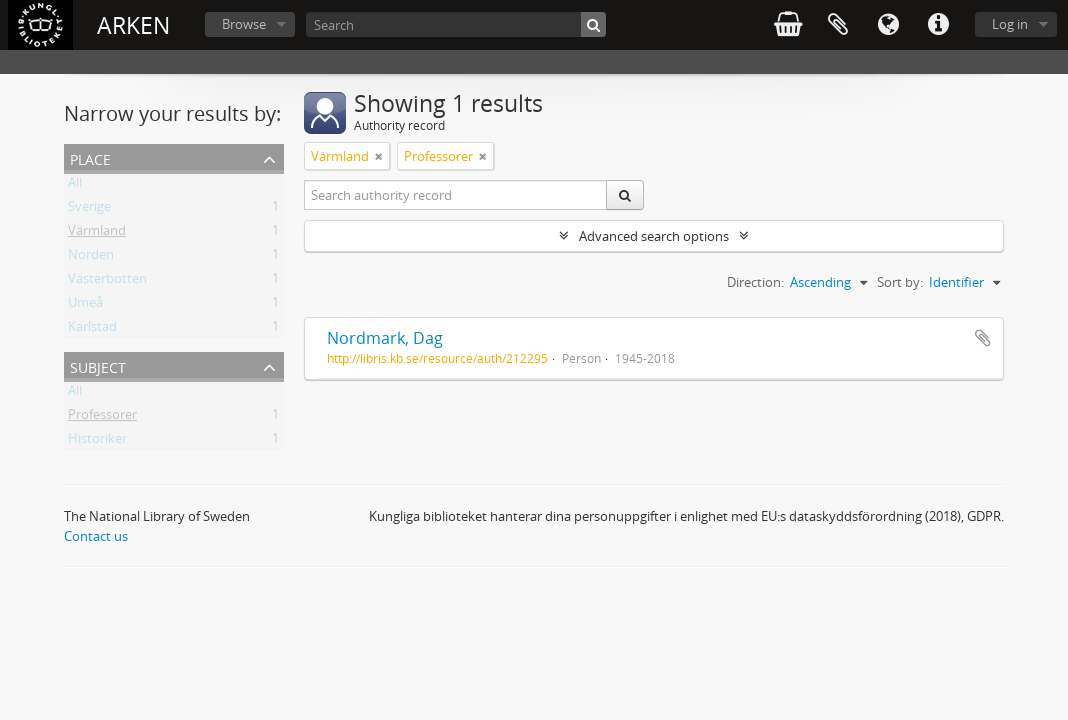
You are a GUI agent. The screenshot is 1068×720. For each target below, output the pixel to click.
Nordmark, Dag (385, 338)
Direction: (755, 282)
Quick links (938, 25)
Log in (1010, 24)
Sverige (89, 210)
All (75, 186)
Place (90, 157)
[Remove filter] (379, 156)
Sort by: (900, 282)
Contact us (96, 536)
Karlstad (92, 330)
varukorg (788, 25)
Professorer (102, 418)
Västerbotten (107, 282)
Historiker (97, 442)
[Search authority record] (456, 195)
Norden (91, 258)
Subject (98, 365)
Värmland (97, 234)
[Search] (456, 24)
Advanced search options (654, 236)
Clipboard (838, 25)
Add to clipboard (983, 338)
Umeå (85, 306)
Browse (244, 24)
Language (888, 25)
